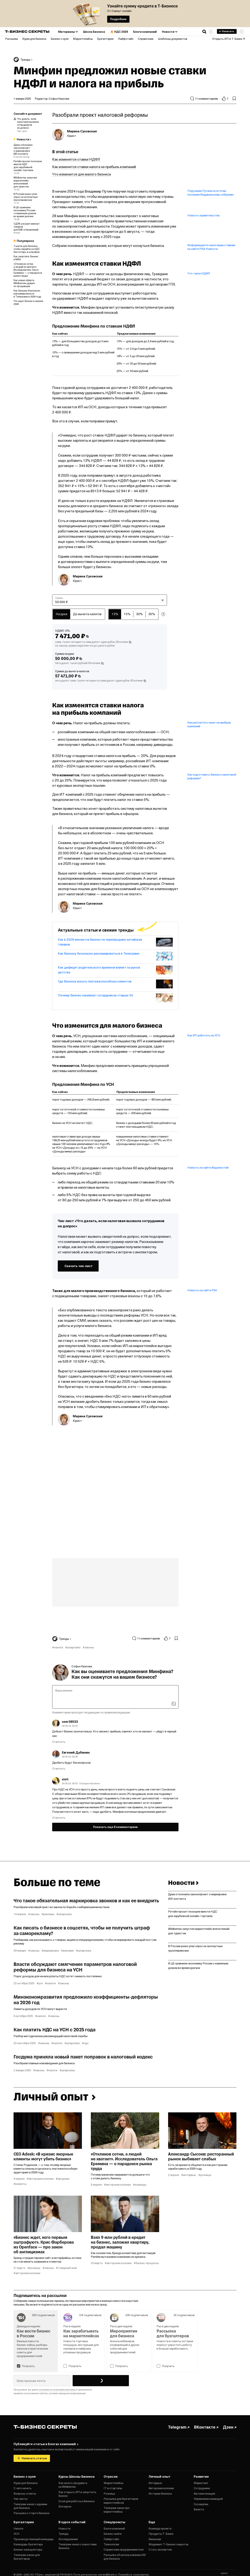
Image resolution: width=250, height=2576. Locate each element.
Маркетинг (201, 2463)
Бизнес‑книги (112, 2513)
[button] (204, 31)
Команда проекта (160, 2508)
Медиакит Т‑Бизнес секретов (168, 2524)
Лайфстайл (111, 2519)
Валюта (199, 2489)
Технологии (111, 2524)
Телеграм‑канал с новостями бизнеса (78, 2526)
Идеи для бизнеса (26, 2463)
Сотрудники (202, 2468)
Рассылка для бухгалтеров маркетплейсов (121, 2480)
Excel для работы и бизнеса (77, 2481)
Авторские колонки (161, 2468)
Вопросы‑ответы (25, 2473)
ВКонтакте (206, 2406)
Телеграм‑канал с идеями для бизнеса (30, 2485)
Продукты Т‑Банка (161, 2513)
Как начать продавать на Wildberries (73, 2464)
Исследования (68, 2519)
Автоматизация (204, 2473)
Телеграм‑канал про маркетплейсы (117, 2489)
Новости (64, 2508)
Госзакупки (201, 2484)
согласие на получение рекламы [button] (57, 2369)
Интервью (155, 2463)
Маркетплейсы (113, 2463)
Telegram (178, 2406)
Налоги (18, 2508)
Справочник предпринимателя (124, 2529)
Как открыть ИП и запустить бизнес (77, 2473)
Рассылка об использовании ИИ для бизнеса (125, 2536)
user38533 (70, 1701)
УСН (17, 2513)
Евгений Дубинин (76, 1731)
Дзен (229, 2406)
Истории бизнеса (160, 2473)
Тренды (64, 2513)
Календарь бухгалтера (28, 2524)
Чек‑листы (20, 2478)
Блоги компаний (114, 2508)
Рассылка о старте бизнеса (31, 2493)
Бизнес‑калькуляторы (28, 2529)
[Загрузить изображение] (174, 1683)
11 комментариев (204, 98)
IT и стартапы (113, 2468)
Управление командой (208, 2478)
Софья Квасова (82, 1646)
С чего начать (23, 2468)
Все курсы (65, 2486)
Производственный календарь (34, 2519)
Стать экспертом (160, 2529)
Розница (109, 2473)
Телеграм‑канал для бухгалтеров (27, 2536)
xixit (65, 1758)
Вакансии (155, 2519)
